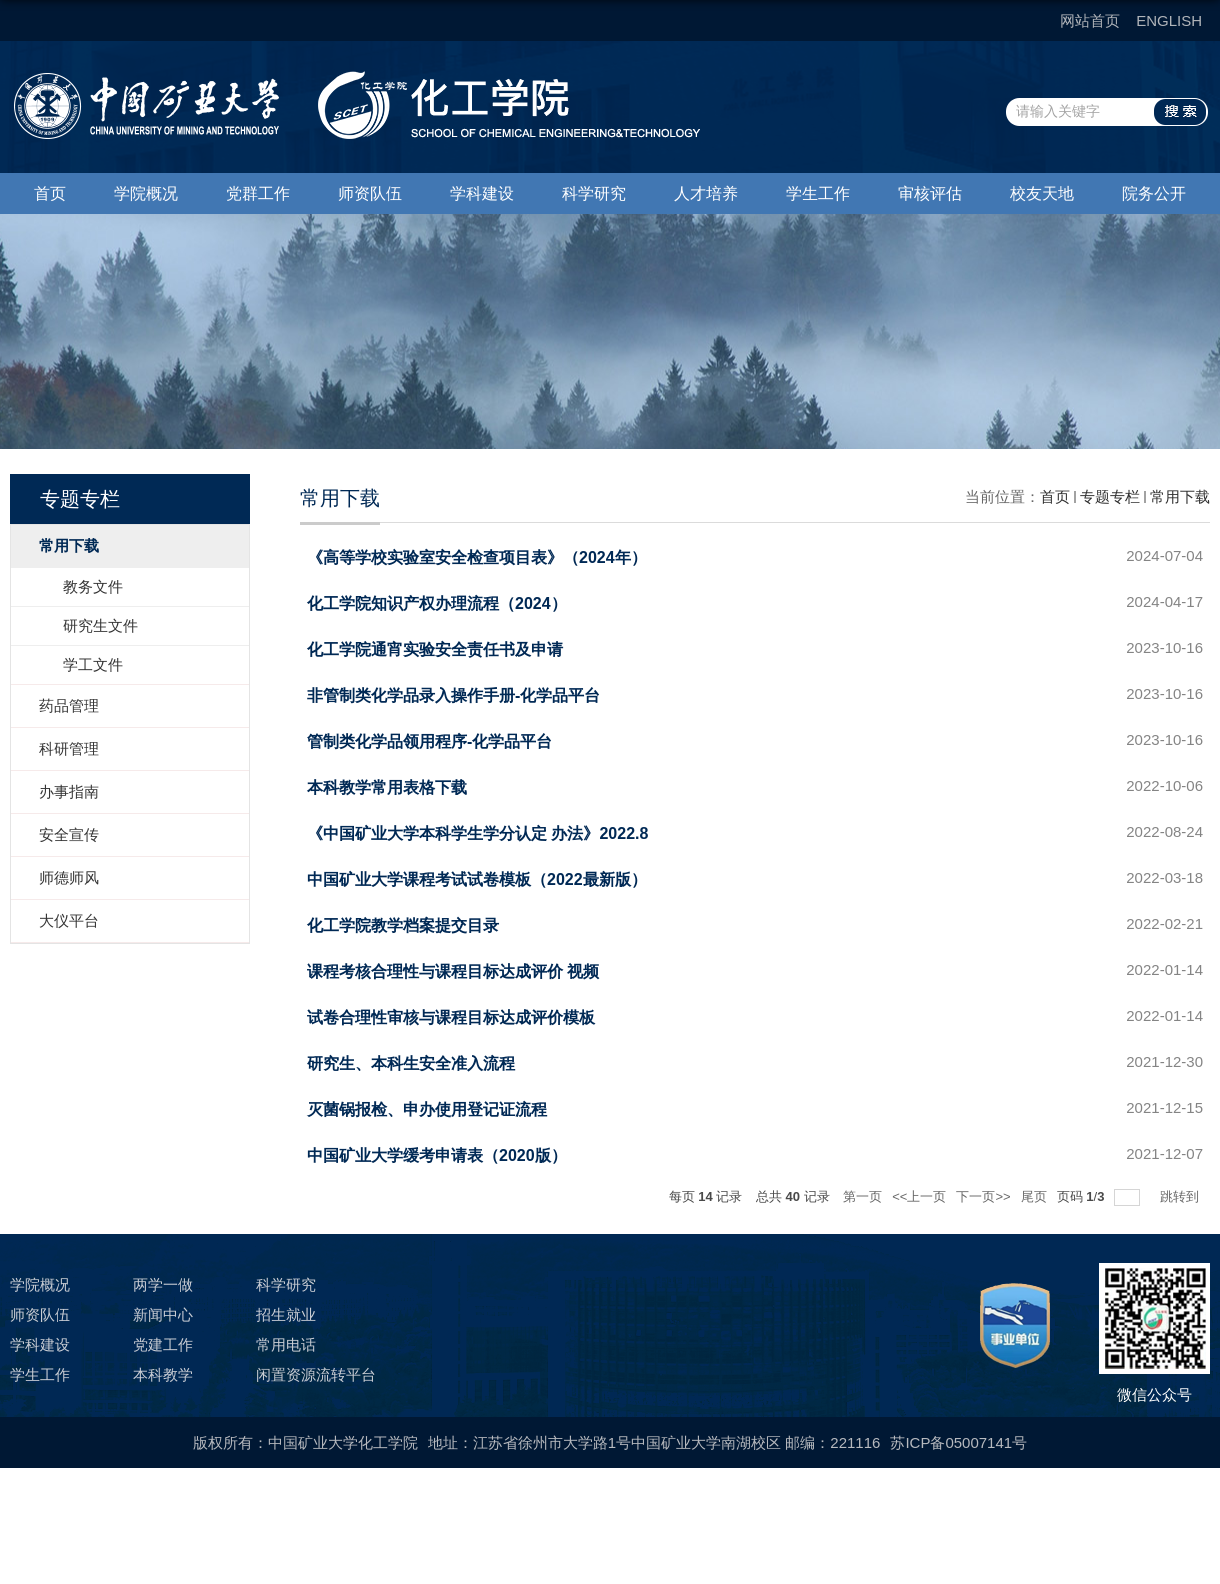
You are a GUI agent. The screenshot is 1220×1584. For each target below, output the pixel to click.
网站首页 (1090, 20)
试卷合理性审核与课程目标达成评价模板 (451, 1017)
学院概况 (146, 193)
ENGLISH (1169, 20)
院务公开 (1154, 193)
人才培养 (706, 193)
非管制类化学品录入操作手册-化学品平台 (453, 695)
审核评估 (930, 193)
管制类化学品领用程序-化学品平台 (429, 741)
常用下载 (1180, 496)
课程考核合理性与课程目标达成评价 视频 (453, 971)
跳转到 (1181, 1196)
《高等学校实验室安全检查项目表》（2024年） (477, 557)
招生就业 (286, 1314)
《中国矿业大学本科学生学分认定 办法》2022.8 (477, 833)
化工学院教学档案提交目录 (403, 925)
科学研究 (594, 193)
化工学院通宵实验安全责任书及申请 (435, 649)
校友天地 (1042, 193)
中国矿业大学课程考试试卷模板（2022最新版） (477, 879)
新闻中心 (163, 1314)
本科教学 (163, 1374)
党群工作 (258, 193)
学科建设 (482, 193)
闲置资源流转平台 (316, 1374)
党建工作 (163, 1344)
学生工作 (818, 193)
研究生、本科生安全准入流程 (411, 1063)
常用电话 (286, 1344)
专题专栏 (1110, 496)
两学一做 (163, 1284)
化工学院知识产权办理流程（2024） (437, 603)
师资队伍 (370, 193)
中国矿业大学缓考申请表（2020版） (437, 1155)
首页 (50, 193)
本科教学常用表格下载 (387, 787)
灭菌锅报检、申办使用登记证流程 (427, 1109)
